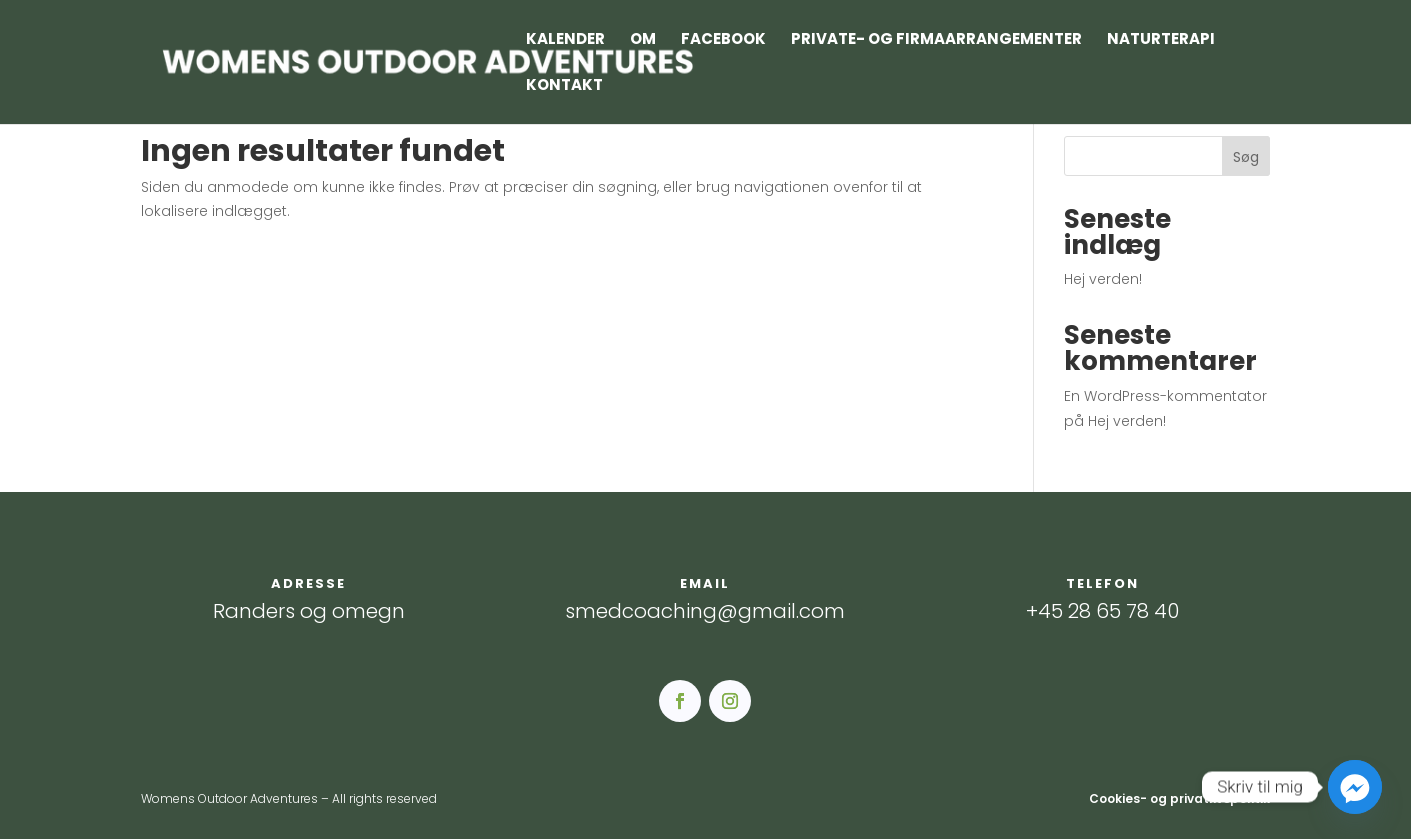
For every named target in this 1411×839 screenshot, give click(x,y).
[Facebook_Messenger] (1355, 787)
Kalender (565, 40)
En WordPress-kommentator (1165, 396)
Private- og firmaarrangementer (936, 40)
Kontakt (564, 86)
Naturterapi (1161, 40)
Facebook (723, 40)
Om (643, 40)
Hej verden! (1103, 279)
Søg (1246, 157)
